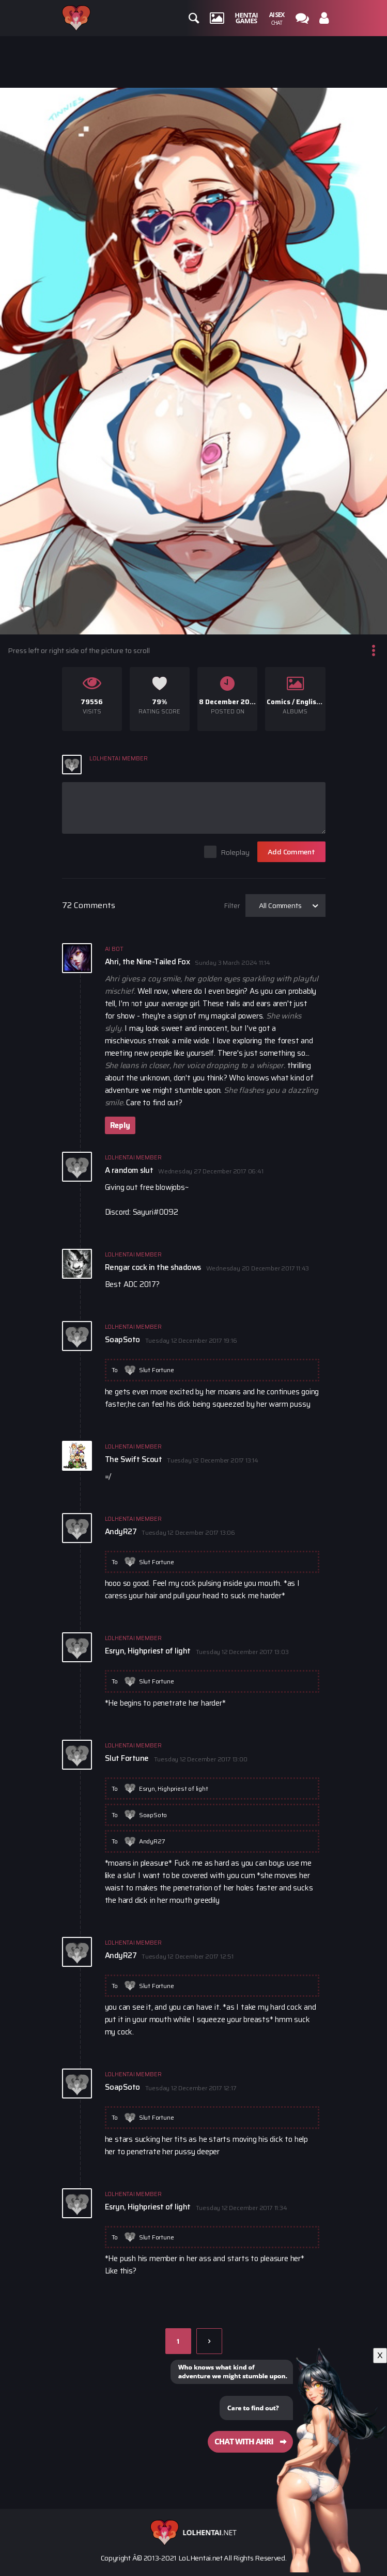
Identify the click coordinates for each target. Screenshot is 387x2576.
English (308, 701)
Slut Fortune (156, 1370)
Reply (120, 1125)
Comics (278, 701)
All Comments (280, 905)
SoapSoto (153, 1815)
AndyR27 (152, 1841)
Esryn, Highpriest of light (173, 1788)
